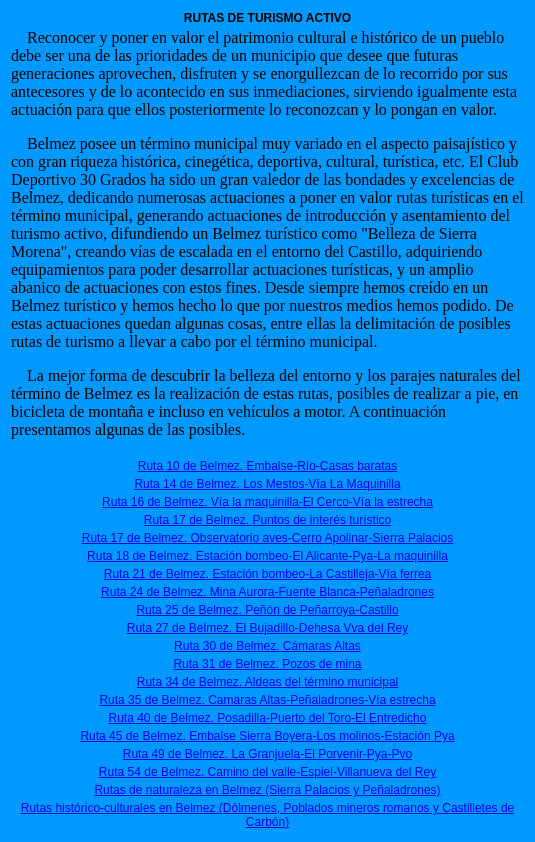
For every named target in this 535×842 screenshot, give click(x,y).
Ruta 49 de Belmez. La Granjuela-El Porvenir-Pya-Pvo (267, 754)
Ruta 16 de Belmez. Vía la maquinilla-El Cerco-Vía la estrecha (267, 502)
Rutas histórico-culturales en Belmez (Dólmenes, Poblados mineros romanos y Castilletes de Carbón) (268, 815)
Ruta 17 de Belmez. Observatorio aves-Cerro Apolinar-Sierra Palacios (268, 538)
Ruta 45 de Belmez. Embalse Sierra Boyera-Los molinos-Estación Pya (267, 736)
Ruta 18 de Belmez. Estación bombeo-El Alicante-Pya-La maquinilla (267, 556)
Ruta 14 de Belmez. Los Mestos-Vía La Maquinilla (267, 484)
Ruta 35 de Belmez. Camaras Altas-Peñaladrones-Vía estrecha (267, 700)
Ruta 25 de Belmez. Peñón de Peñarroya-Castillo (267, 610)
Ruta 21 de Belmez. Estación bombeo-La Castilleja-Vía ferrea (268, 574)
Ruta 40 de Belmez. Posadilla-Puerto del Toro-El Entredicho (268, 718)
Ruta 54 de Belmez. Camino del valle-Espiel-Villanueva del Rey (267, 772)
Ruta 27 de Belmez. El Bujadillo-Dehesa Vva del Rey (267, 628)
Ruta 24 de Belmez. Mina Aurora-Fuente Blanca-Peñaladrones (267, 592)
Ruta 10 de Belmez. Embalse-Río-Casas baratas (267, 466)
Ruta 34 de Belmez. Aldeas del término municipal (267, 682)
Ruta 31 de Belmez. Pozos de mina (267, 664)
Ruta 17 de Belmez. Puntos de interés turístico (267, 520)
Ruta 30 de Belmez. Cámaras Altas (267, 646)
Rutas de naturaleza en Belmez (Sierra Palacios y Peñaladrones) (267, 790)
